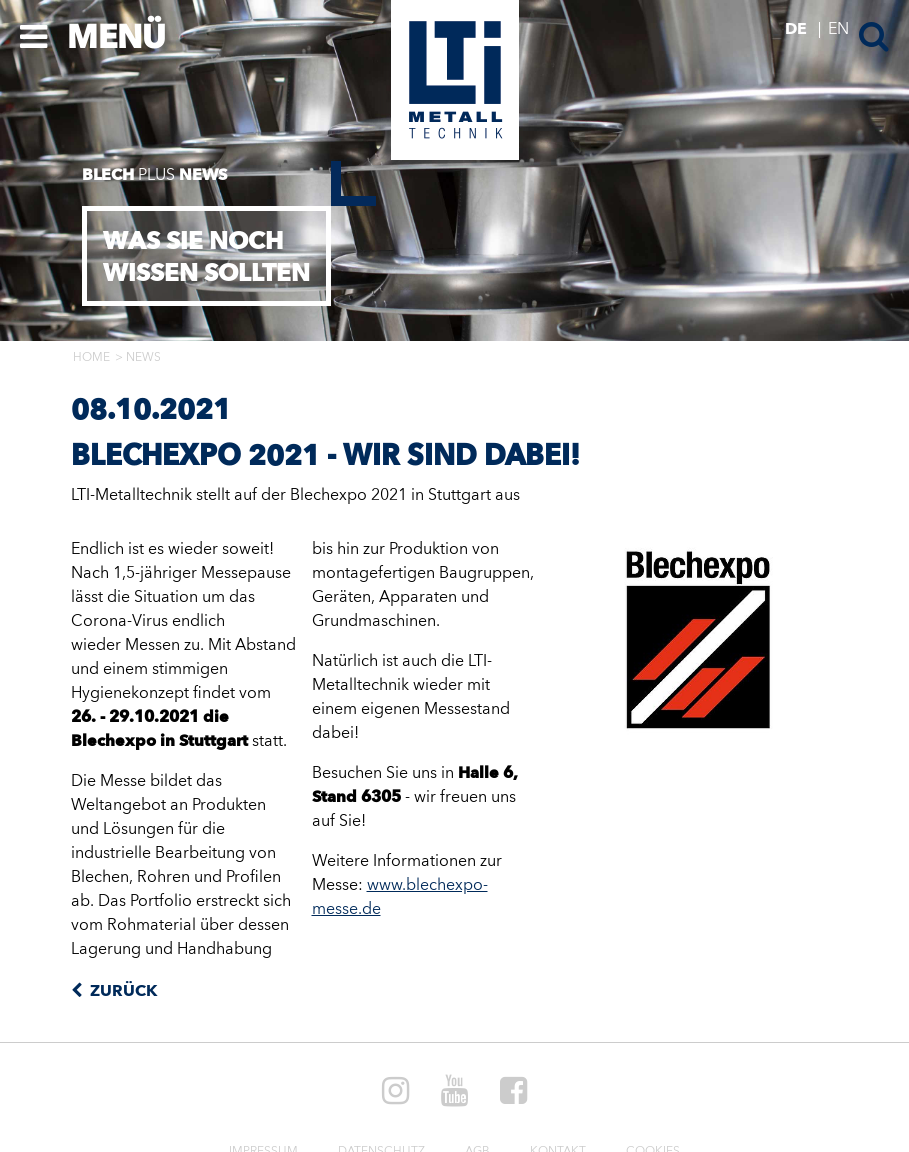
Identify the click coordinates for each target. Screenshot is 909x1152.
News (143, 358)
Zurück (121, 992)
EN (838, 30)
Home (91, 358)
